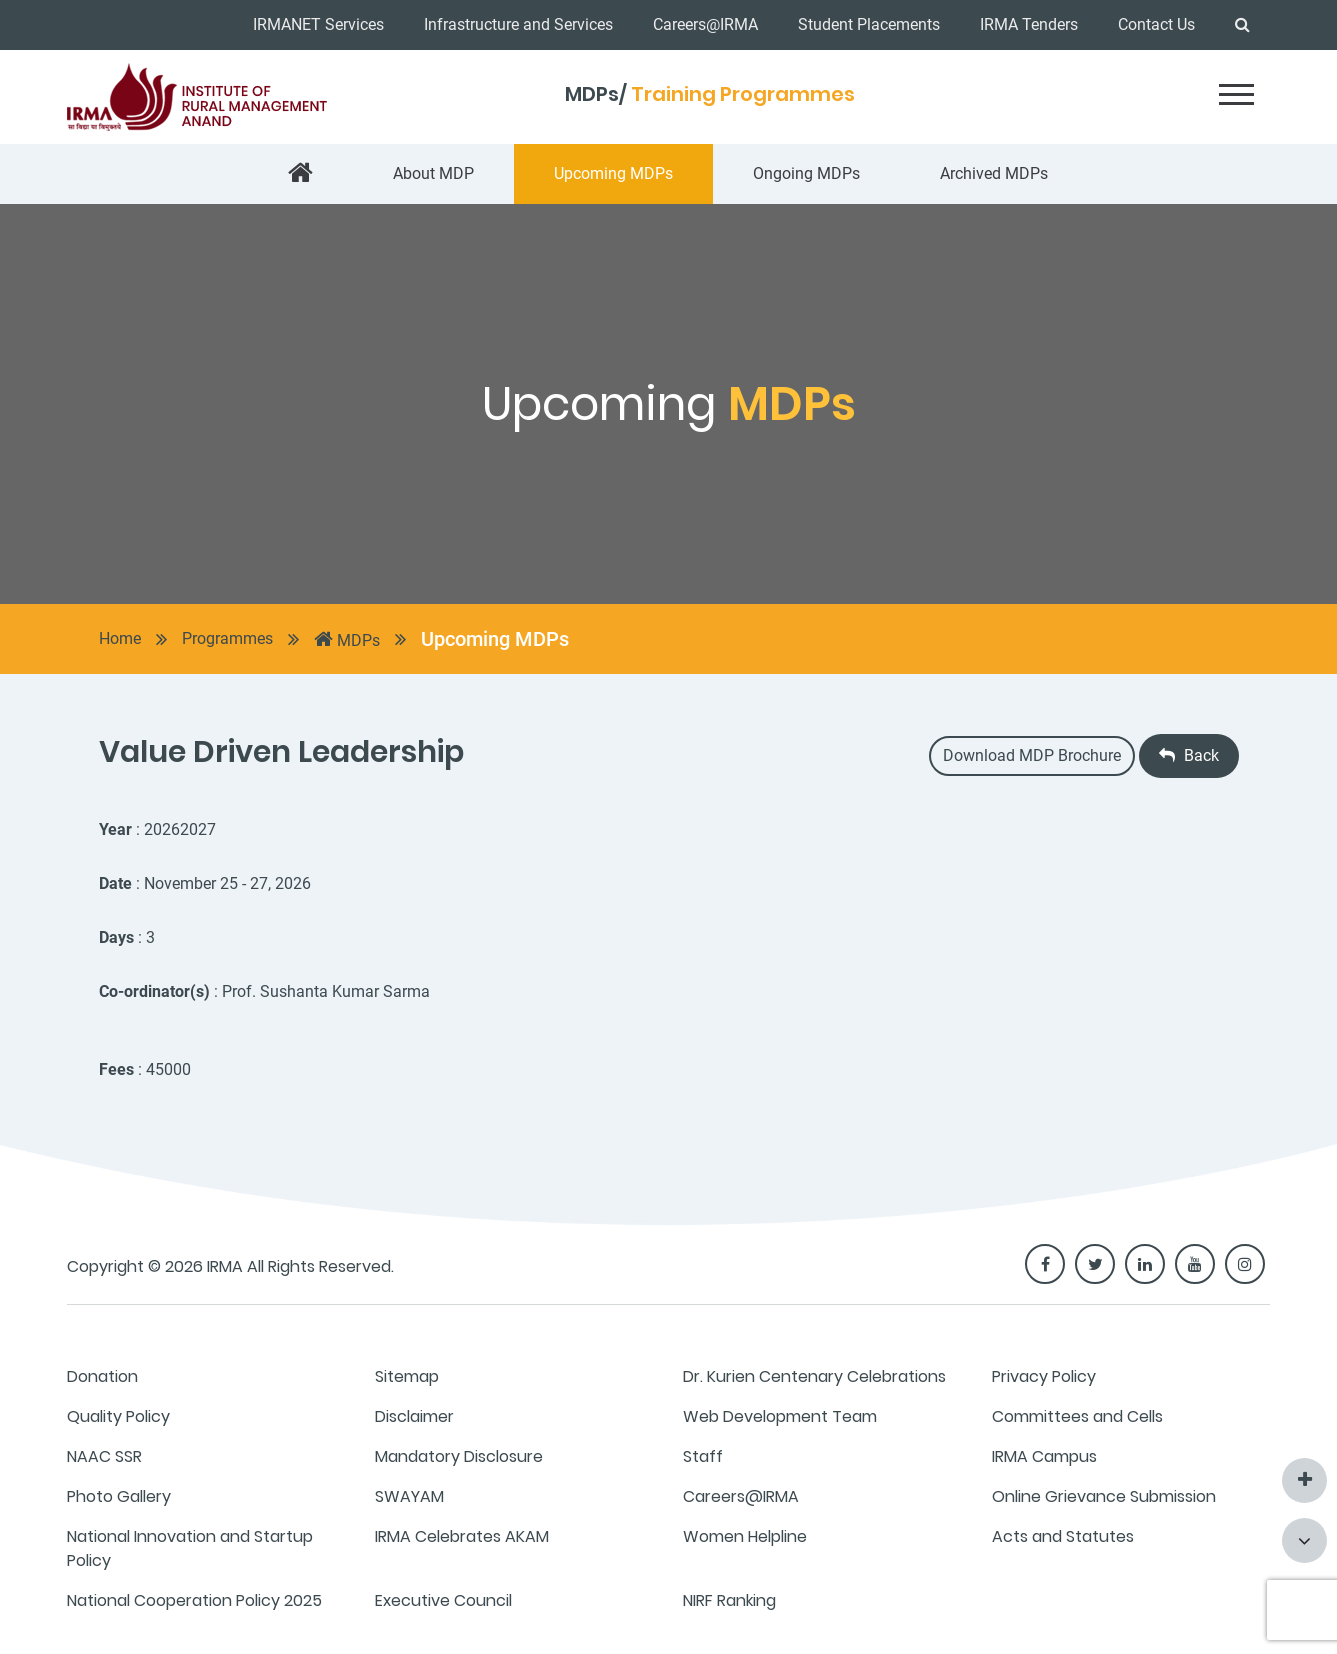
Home (120, 638)
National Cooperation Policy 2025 (194, 1600)
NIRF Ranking (729, 1600)
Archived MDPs (994, 173)
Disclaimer (414, 1416)
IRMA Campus (1044, 1456)
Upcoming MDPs (613, 173)
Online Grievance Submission (1104, 1496)
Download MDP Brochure (1032, 755)
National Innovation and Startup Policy (190, 1548)
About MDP (433, 173)
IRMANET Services (318, 24)
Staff (703, 1456)
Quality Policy (118, 1416)
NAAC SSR (104, 1456)
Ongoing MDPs (806, 173)
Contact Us (1156, 24)
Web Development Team (780, 1416)
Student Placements (869, 24)
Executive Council (443, 1600)
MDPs (347, 639)
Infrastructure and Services (518, 24)
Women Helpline (745, 1536)
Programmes (227, 638)
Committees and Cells (1077, 1416)
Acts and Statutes (1063, 1536)
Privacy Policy (1044, 1376)
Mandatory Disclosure (459, 1456)
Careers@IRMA (705, 24)
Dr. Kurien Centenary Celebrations (814, 1376)
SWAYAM (409, 1496)
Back (1189, 755)
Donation (102, 1376)
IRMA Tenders (1029, 24)
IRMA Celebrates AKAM (462, 1536)
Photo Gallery (119, 1496)
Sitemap (407, 1376)
